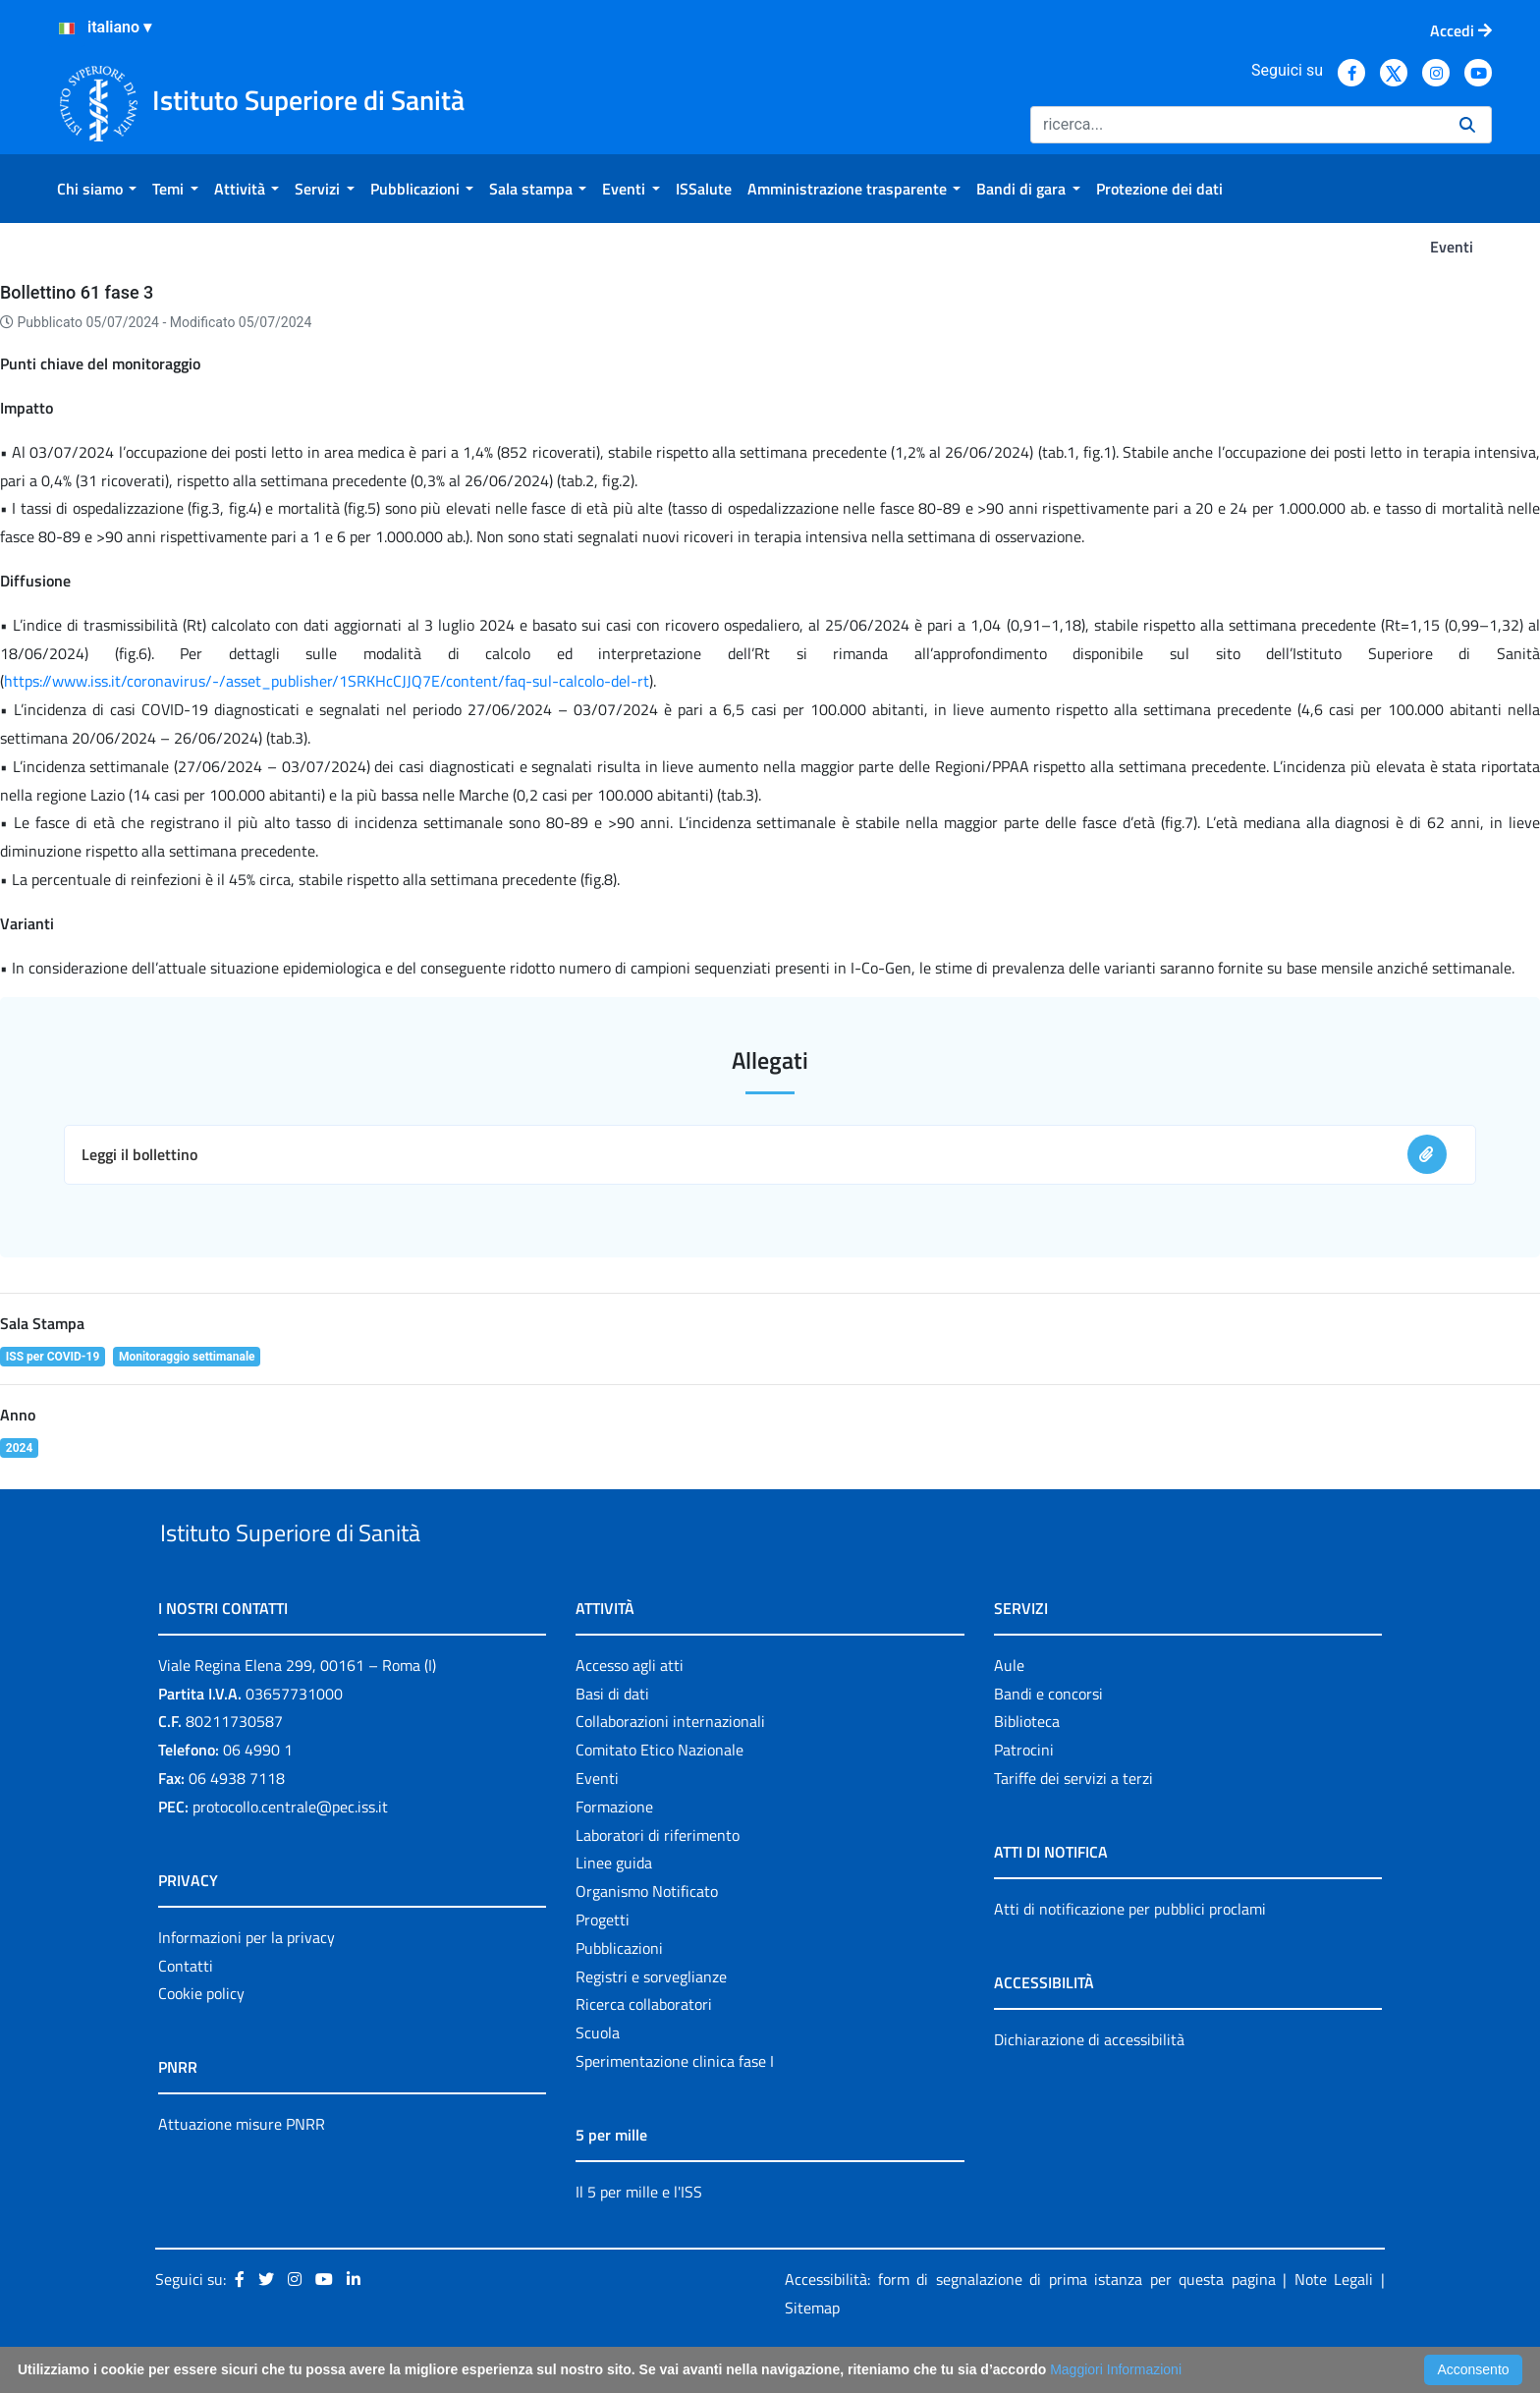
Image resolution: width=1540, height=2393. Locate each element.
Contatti (185, 2011)
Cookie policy (201, 2039)
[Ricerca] (1237, 124)
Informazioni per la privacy (246, 1982)
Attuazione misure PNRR (241, 2170)
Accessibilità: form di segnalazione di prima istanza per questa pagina (1030, 2324)
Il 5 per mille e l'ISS (639, 2237)
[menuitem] (96, 188)
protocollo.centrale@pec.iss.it (290, 1852)
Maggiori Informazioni (1116, 2369)
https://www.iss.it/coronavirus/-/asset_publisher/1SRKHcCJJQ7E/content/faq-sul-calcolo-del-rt (326, 681)
